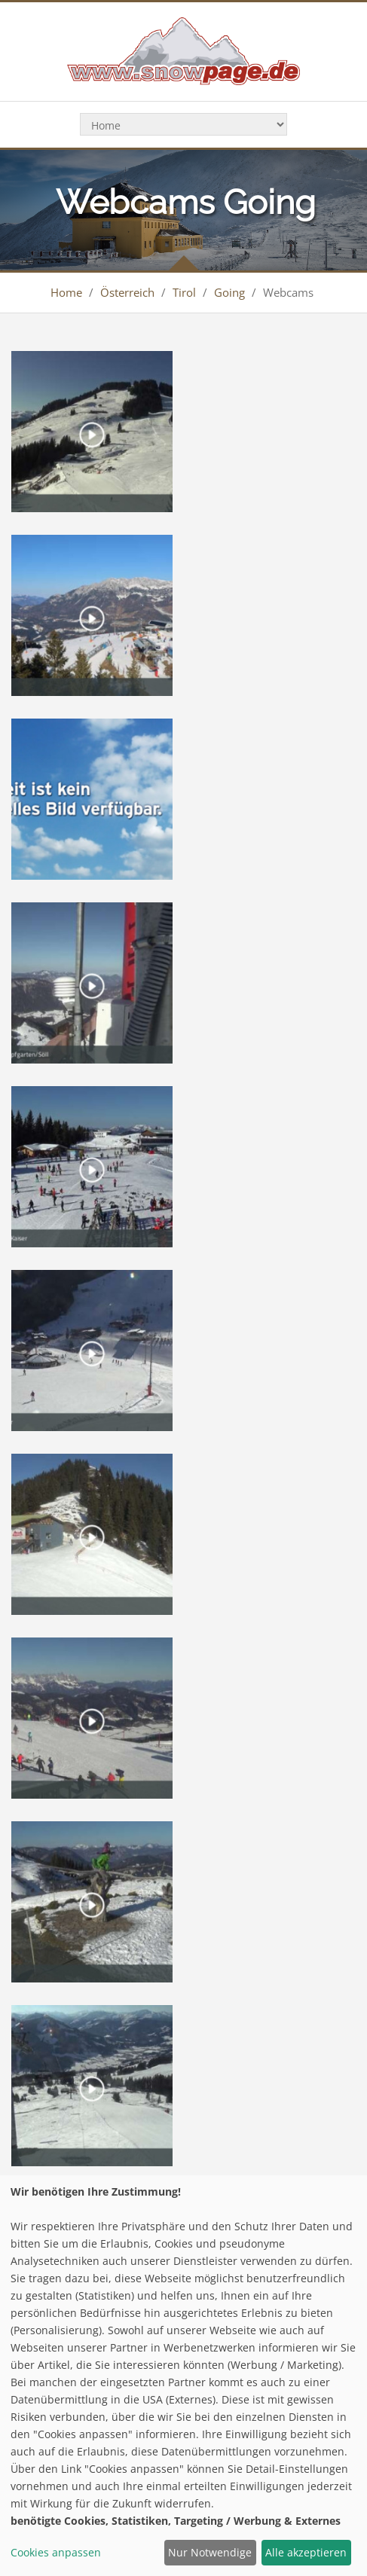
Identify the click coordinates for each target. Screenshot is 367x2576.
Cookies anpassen (56, 2552)
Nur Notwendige (210, 2552)
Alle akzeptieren (306, 2552)
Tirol (184, 292)
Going (229, 292)
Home (66, 292)
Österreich (127, 292)
